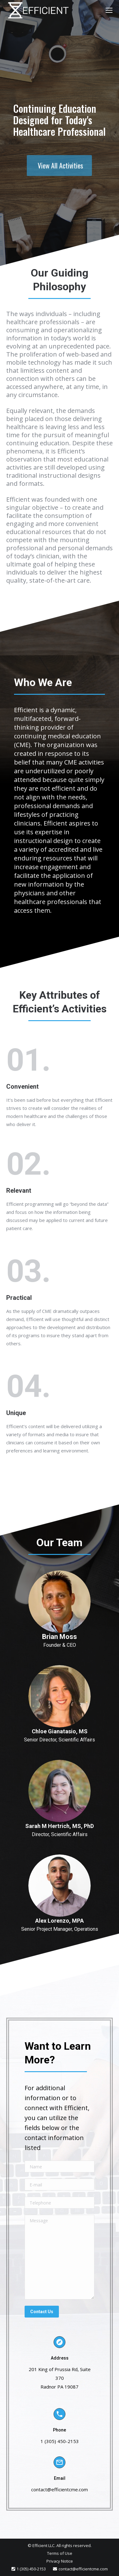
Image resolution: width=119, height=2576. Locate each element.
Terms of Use (59, 2553)
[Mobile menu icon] (109, 10)
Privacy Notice (59, 2561)
